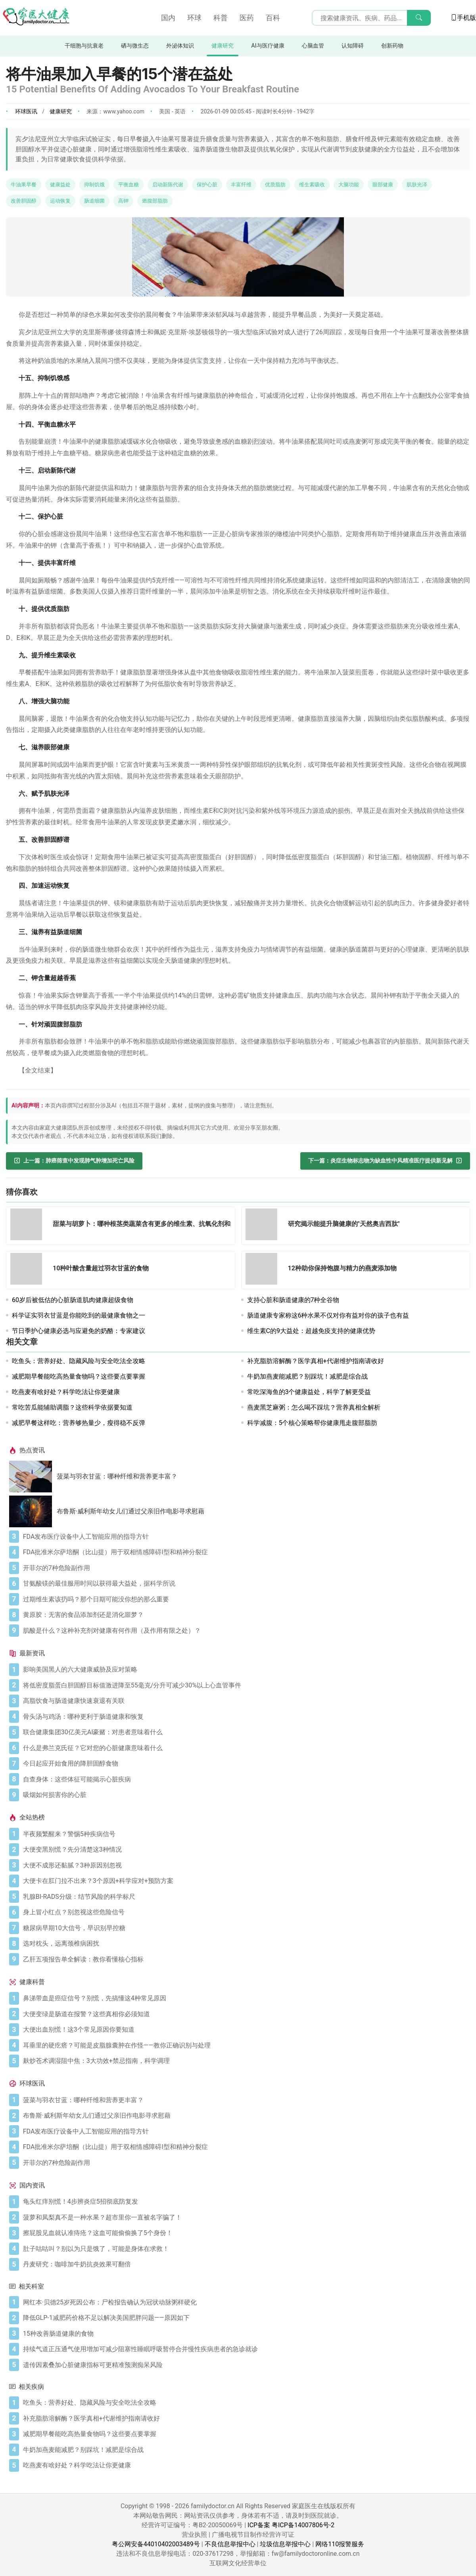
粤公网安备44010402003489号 (156, 2544)
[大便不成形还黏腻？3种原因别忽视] (245, 1865)
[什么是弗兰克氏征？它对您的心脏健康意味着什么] (245, 1748)
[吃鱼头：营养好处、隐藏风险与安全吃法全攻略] (245, 2402)
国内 (168, 17)
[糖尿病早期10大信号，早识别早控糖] (245, 1928)
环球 (194, 17)
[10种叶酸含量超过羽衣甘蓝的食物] (28, 1270)
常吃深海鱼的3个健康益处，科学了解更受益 (309, 1392)
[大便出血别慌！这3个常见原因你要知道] (245, 2029)
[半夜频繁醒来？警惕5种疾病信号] (245, 1834)
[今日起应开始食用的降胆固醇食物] (245, 1763)
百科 (273, 17)
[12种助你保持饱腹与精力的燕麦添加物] (264, 1270)
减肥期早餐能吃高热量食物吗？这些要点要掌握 (78, 1376)
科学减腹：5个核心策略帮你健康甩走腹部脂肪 (312, 1423)
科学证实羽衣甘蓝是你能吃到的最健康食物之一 (78, 1315)
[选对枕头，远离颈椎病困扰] (245, 1943)
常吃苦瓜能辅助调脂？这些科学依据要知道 (72, 1407)
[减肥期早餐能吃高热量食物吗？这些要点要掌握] (245, 2434)
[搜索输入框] (371, 18)
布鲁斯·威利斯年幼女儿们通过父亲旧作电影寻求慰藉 (130, 1511)
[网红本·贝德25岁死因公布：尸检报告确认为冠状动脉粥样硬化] (245, 2302)
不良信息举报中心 (230, 2544)
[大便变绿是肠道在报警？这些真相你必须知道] (245, 2014)
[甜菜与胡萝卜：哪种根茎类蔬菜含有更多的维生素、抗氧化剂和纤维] (28, 1226)
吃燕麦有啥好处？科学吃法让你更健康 (66, 1392)
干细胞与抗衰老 (84, 45)
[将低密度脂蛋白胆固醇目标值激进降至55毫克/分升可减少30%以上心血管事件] (245, 1685)
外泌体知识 (180, 45)
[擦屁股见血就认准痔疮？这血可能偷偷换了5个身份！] (245, 2233)
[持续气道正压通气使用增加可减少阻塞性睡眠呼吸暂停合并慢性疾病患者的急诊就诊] (245, 2349)
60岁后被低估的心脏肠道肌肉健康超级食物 (72, 1300)
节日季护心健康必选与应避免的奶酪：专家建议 (78, 1331)
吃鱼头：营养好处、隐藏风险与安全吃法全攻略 (78, 1361)
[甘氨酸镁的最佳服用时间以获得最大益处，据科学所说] (245, 1583)
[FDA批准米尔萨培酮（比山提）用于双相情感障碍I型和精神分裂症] (245, 1552)
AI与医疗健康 (267, 45)
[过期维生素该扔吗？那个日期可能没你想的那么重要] (245, 1599)
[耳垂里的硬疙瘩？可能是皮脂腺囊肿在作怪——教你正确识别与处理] (245, 2045)
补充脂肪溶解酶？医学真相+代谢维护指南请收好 (315, 1361)
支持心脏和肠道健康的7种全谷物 (293, 1300)
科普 (220, 17)
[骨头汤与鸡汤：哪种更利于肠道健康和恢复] (245, 1717)
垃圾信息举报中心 (285, 2544)
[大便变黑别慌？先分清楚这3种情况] (245, 1849)
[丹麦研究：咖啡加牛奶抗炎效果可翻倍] (245, 2264)
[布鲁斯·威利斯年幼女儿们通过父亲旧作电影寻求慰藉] (33, 1511)
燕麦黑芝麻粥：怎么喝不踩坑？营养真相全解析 (313, 1407)
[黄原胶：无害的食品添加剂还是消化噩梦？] (245, 1615)
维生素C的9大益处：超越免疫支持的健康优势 (311, 1331)
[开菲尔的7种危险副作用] (245, 1568)
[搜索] (419, 18)
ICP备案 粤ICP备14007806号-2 (291, 2525)
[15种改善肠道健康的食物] (245, 2334)
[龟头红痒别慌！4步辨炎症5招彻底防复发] (245, 2201)
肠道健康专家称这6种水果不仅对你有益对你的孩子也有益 (328, 1315)
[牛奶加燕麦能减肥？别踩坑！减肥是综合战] (245, 2450)
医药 (247, 17)
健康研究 (222, 45)
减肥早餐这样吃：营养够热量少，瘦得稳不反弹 (78, 1423)
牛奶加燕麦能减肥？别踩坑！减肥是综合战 (307, 1376)
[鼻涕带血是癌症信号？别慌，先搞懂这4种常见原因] (245, 1998)
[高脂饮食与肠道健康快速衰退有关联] (245, 1701)
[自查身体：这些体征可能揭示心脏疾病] (245, 1779)
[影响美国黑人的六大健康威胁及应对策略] (245, 1669)
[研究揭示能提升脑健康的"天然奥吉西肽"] (264, 1226)
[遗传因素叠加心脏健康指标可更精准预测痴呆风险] (245, 2365)
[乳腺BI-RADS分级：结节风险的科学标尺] (245, 1897)
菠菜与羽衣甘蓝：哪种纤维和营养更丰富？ (117, 1476)
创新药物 (392, 45)
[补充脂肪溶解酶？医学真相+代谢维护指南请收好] (245, 2418)
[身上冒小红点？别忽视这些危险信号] (245, 1912)
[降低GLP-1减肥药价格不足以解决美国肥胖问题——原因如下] (245, 2318)
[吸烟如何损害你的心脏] (245, 1795)
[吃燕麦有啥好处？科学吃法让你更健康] (245, 2465)
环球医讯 (26, 111)
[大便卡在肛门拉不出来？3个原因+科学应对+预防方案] (245, 1881)
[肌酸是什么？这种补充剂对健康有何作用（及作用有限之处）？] (245, 1631)
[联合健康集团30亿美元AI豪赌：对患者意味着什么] (245, 1732)
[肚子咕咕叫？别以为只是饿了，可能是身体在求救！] (245, 2249)
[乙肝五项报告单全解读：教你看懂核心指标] (245, 1959)
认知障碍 (353, 45)
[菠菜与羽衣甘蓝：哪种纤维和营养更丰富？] (33, 1476)
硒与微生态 (135, 45)
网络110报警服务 (339, 2544)
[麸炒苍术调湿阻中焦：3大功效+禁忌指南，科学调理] (245, 2061)
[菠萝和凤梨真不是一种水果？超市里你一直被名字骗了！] (245, 2217)
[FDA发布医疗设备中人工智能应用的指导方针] (245, 1537)
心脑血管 (313, 45)
